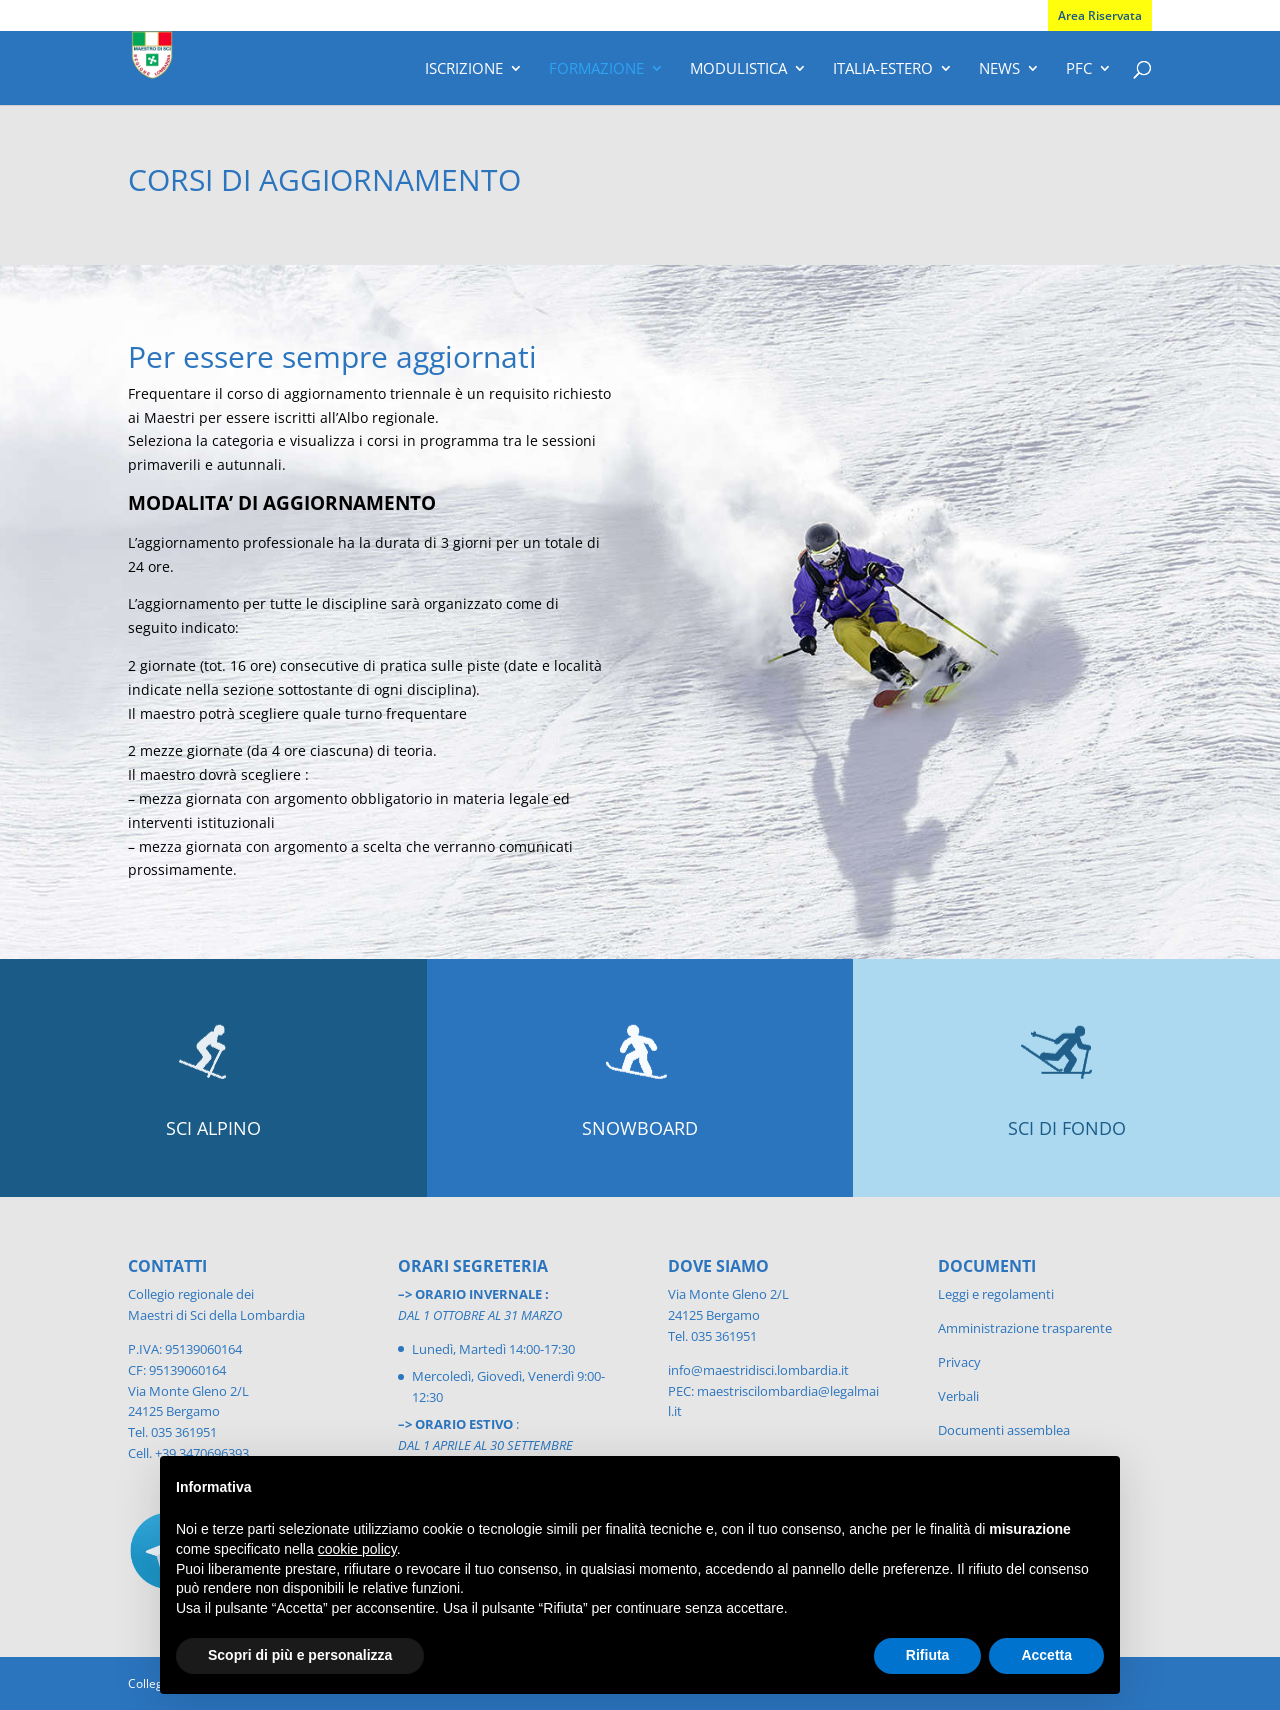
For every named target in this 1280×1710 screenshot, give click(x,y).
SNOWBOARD (640, 1128)
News (999, 69)
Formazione (596, 69)
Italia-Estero (883, 69)
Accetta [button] (1046, 1655)
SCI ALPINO (213, 1128)
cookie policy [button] (357, 1549)
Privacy (959, 1362)
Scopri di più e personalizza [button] (300, 1655)
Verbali (958, 1396)
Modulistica (738, 69)
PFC (1079, 69)
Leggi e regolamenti (996, 1294)
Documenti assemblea (1004, 1430)
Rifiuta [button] (928, 1655)
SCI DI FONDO (1067, 1128)
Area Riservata (1100, 15)
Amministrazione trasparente (1025, 1328)
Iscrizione (464, 69)
